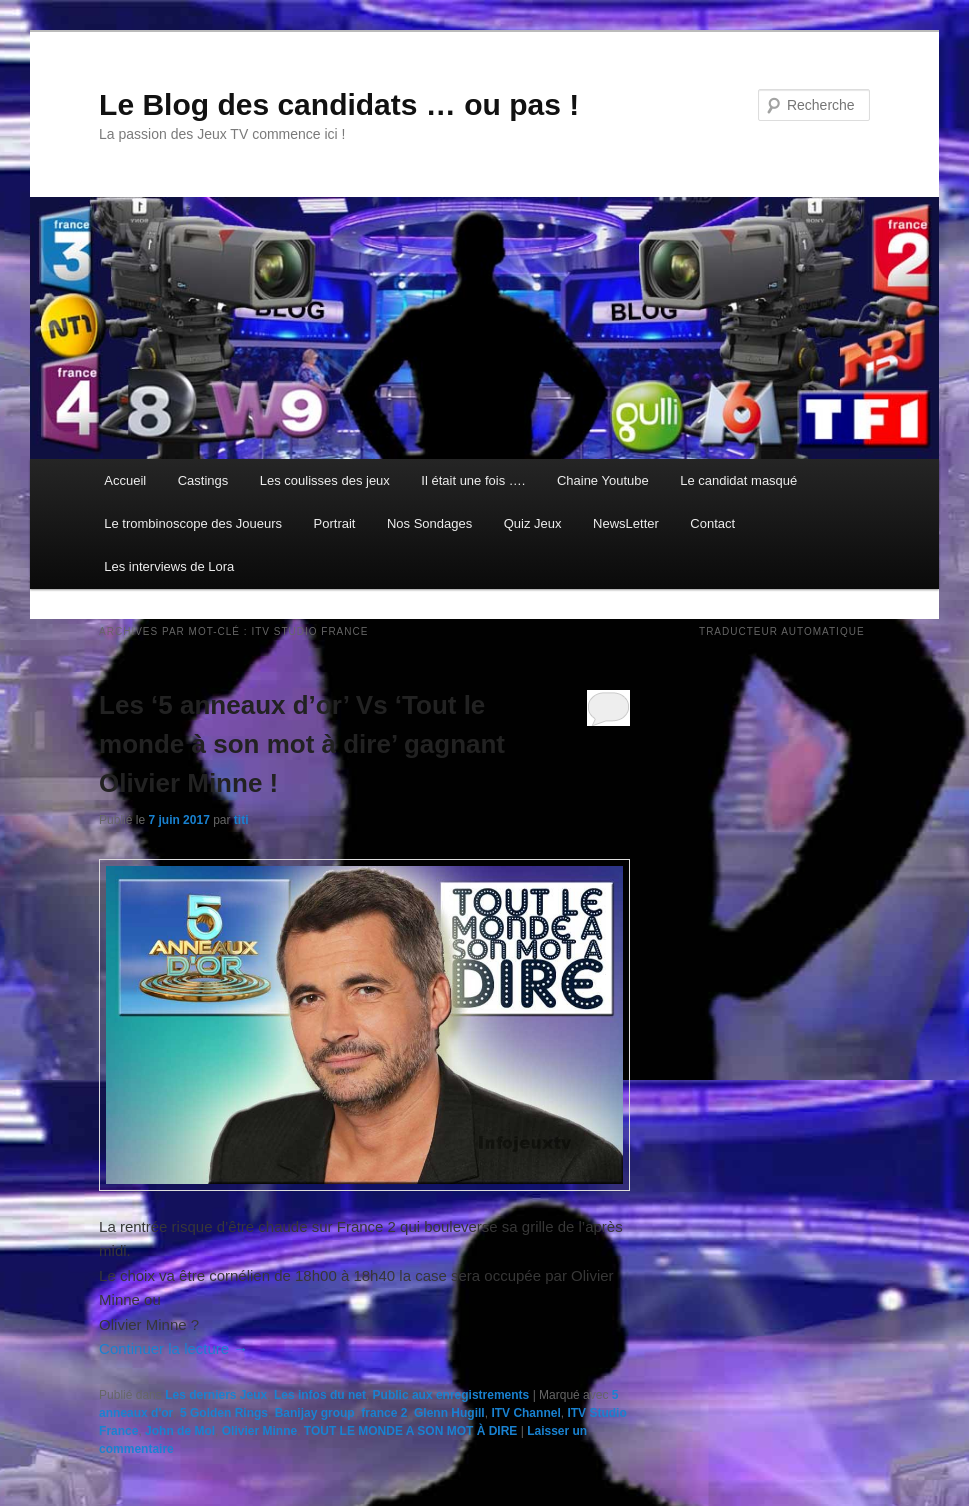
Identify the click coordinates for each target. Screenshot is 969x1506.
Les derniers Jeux (216, 1395)
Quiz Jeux (533, 523)
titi (241, 820)
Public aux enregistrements (451, 1395)
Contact (712, 523)
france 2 (384, 1413)
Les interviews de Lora (169, 566)
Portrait (335, 523)
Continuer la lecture (173, 1348)
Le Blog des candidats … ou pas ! (339, 104)
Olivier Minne (259, 1431)
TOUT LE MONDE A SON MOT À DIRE (411, 1431)
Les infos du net (320, 1395)
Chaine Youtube (603, 480)
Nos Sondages (429, 523)
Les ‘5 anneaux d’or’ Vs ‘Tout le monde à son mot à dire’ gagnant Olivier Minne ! (302, 744)
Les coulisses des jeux (325, 480)
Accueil (125, 480)
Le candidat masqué (738, 480)
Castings (203, 480)
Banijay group (315, 1413)
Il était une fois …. (473, 480)
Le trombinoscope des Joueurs (193, 523)
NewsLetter (626, 523)
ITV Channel (525, 1413)
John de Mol (180, 1431)
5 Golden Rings (224, 1413)
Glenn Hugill (449, 1413)
